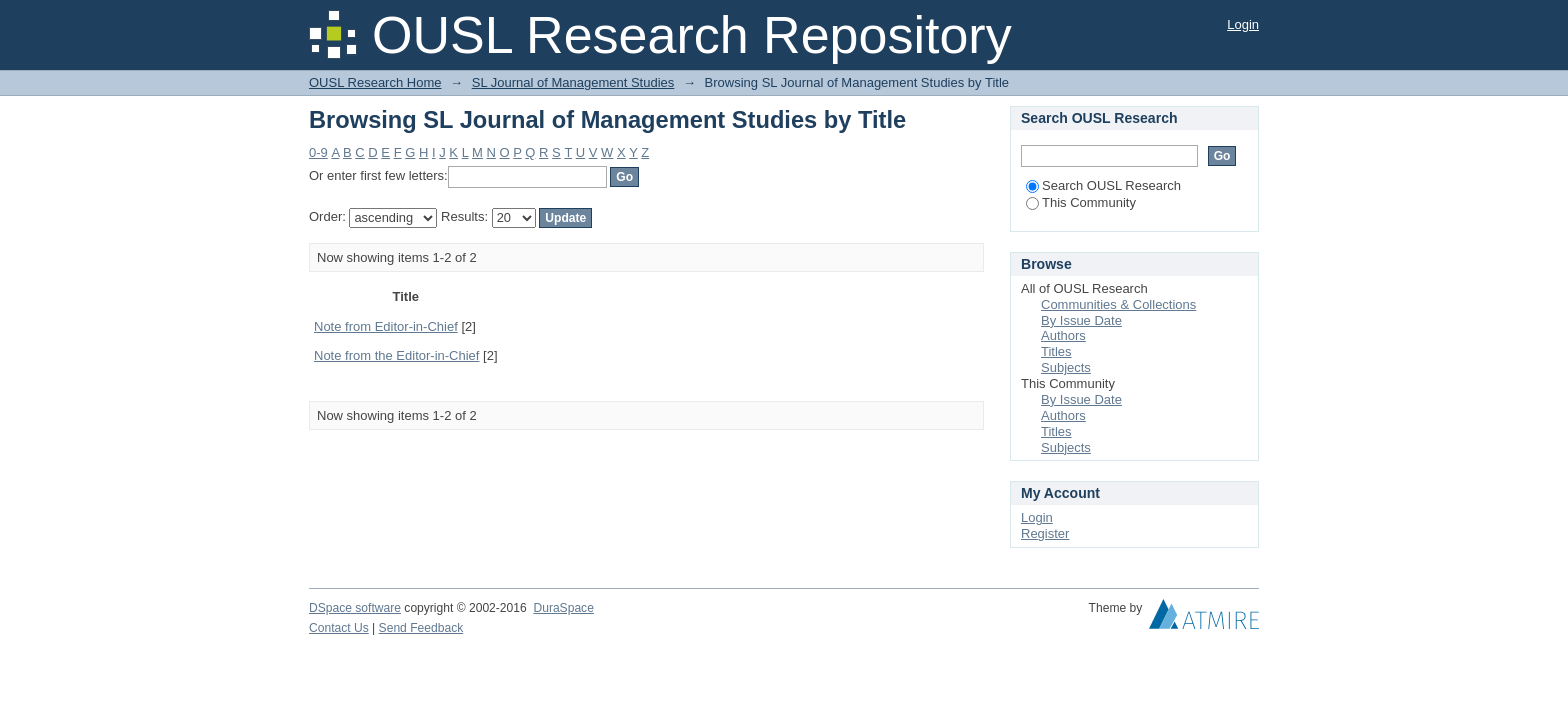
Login (1243, 24)
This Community (1081, 202)
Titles (1056, 351)
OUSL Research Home (375, 82)
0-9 (318, 152)
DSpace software (355, 608)
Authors (1063, 335)
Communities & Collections (1118, 304)
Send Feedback (421, 628)
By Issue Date (1081, 320)
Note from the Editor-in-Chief (396, 355)
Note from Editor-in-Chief (386, 326)
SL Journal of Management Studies (573, 82)
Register (1045, 533)
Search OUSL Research (1103, 185)
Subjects (1066, 367)
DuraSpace (563, 608)
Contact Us (339, 628)
